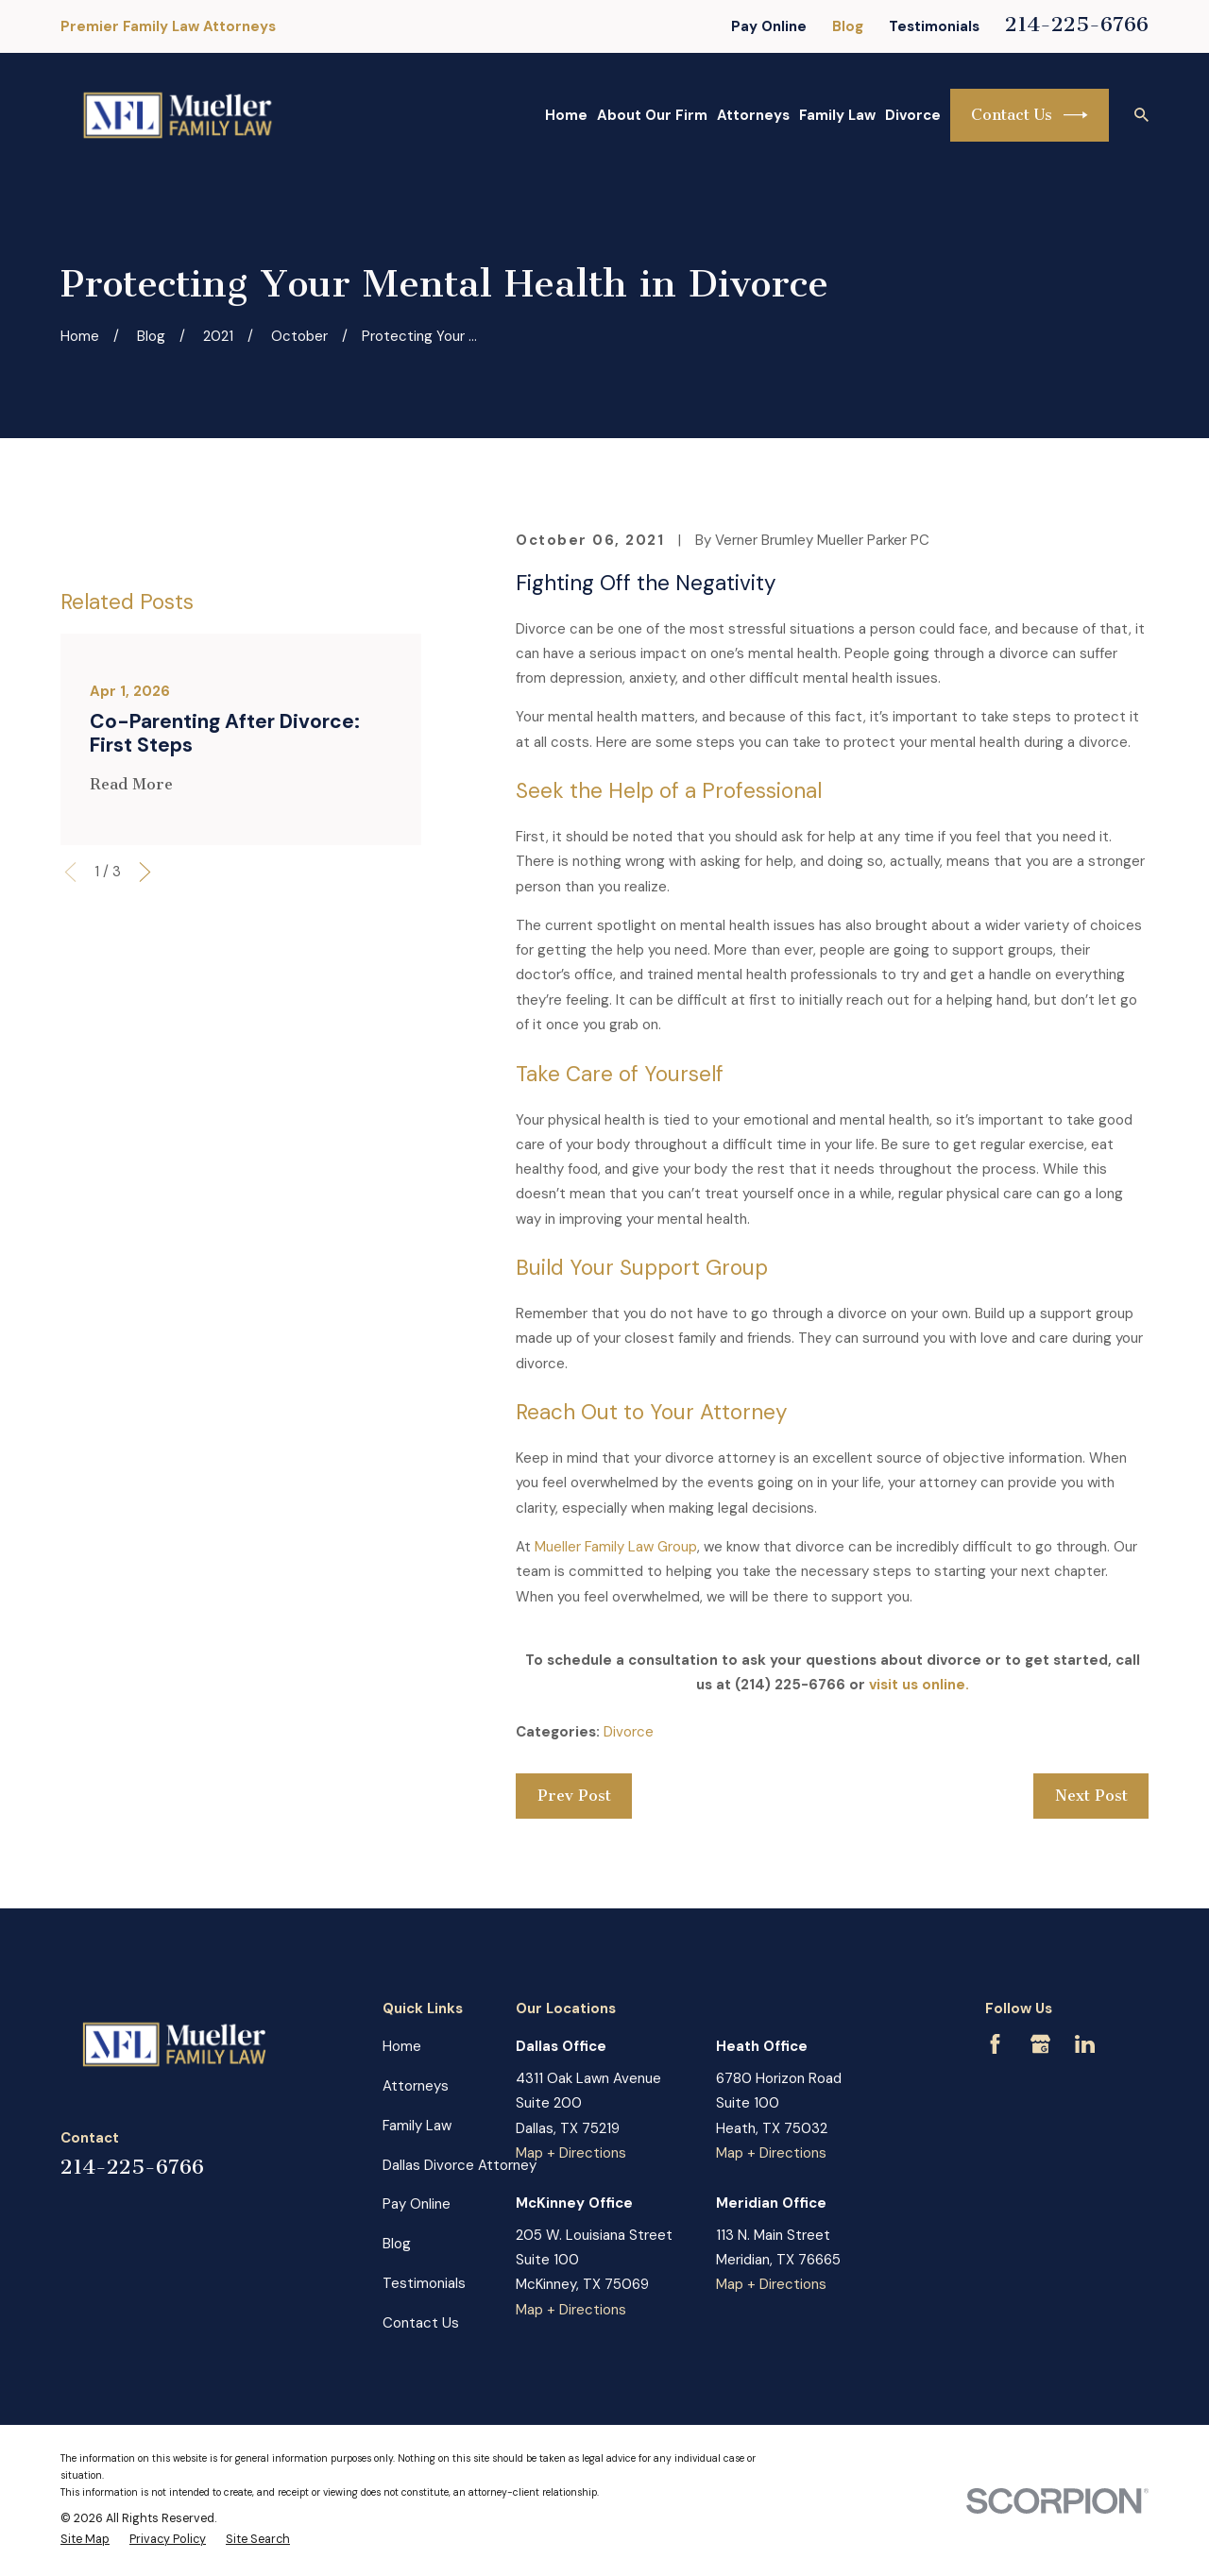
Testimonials (934, 26)
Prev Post (574, 1796)
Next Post (1091, 1796)
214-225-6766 (1077, 24)
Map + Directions (571, 2153)
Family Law (417, 2125)
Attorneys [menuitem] (753, 115)
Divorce (629, 1731)
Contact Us (1029, 115)
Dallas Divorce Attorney (459, 2165)
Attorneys (416, 2085)
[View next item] (145, 1060)
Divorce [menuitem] (913, 115)
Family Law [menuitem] (837, 115)
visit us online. (919, 1684)
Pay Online (769, 26)
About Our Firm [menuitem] (652, 115)
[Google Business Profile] (1040, 2044)
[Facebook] (995, 2044)
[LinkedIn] (1085, 2044)
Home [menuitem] (566, 115)
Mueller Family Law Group (616, 1546)
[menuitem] (85, 2540)
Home (402, 2046)
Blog (847, 26)
